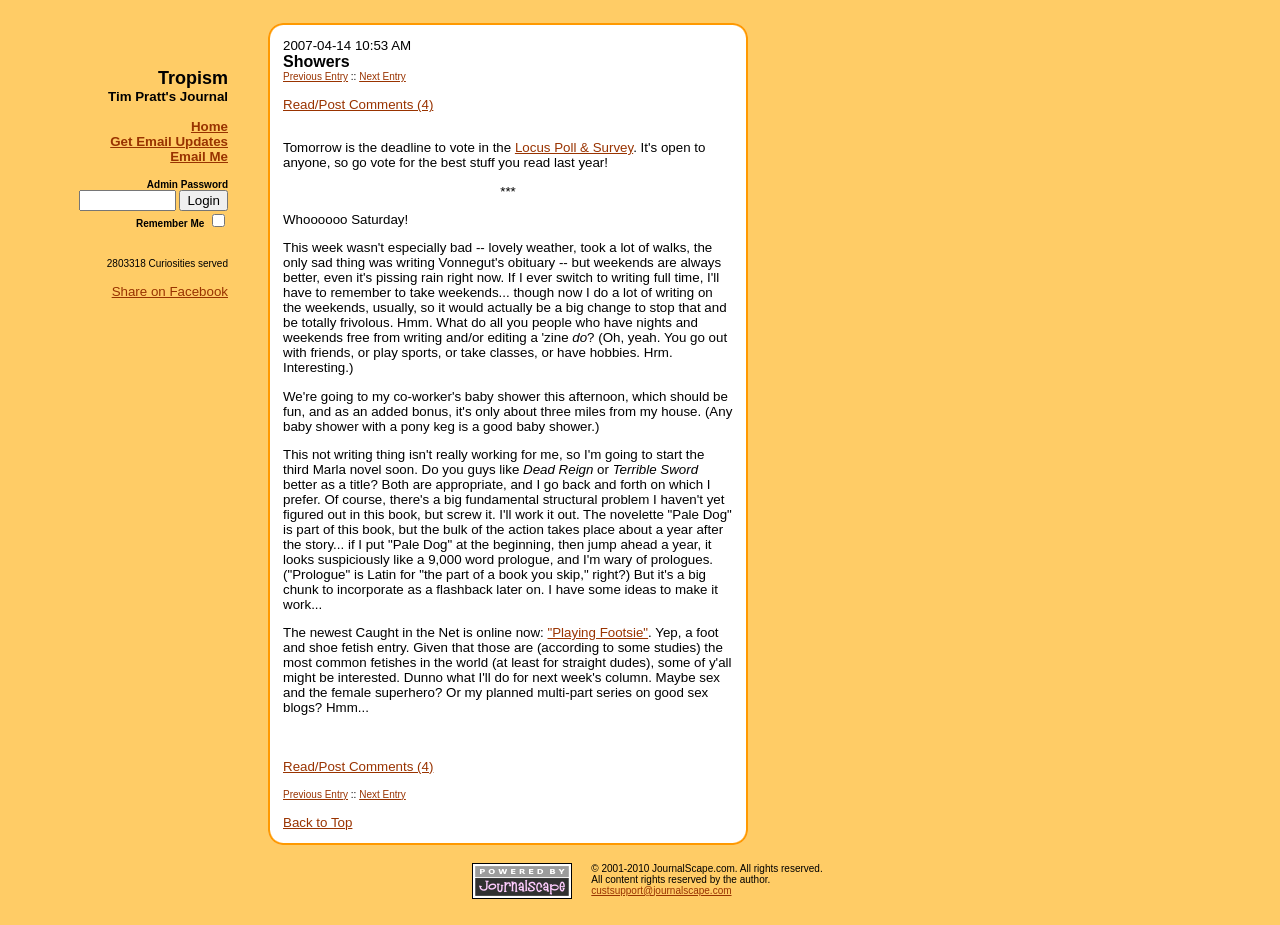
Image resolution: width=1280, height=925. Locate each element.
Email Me (199, 156)
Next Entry (382, 76)
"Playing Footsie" (598, 632)
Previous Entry (315, 76)
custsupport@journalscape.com (661, 890)
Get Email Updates (169, 141)
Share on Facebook (170, 291)
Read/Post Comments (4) (358, 104)
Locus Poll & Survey (574, 147)
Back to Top (317, 822)
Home (209, 126)
